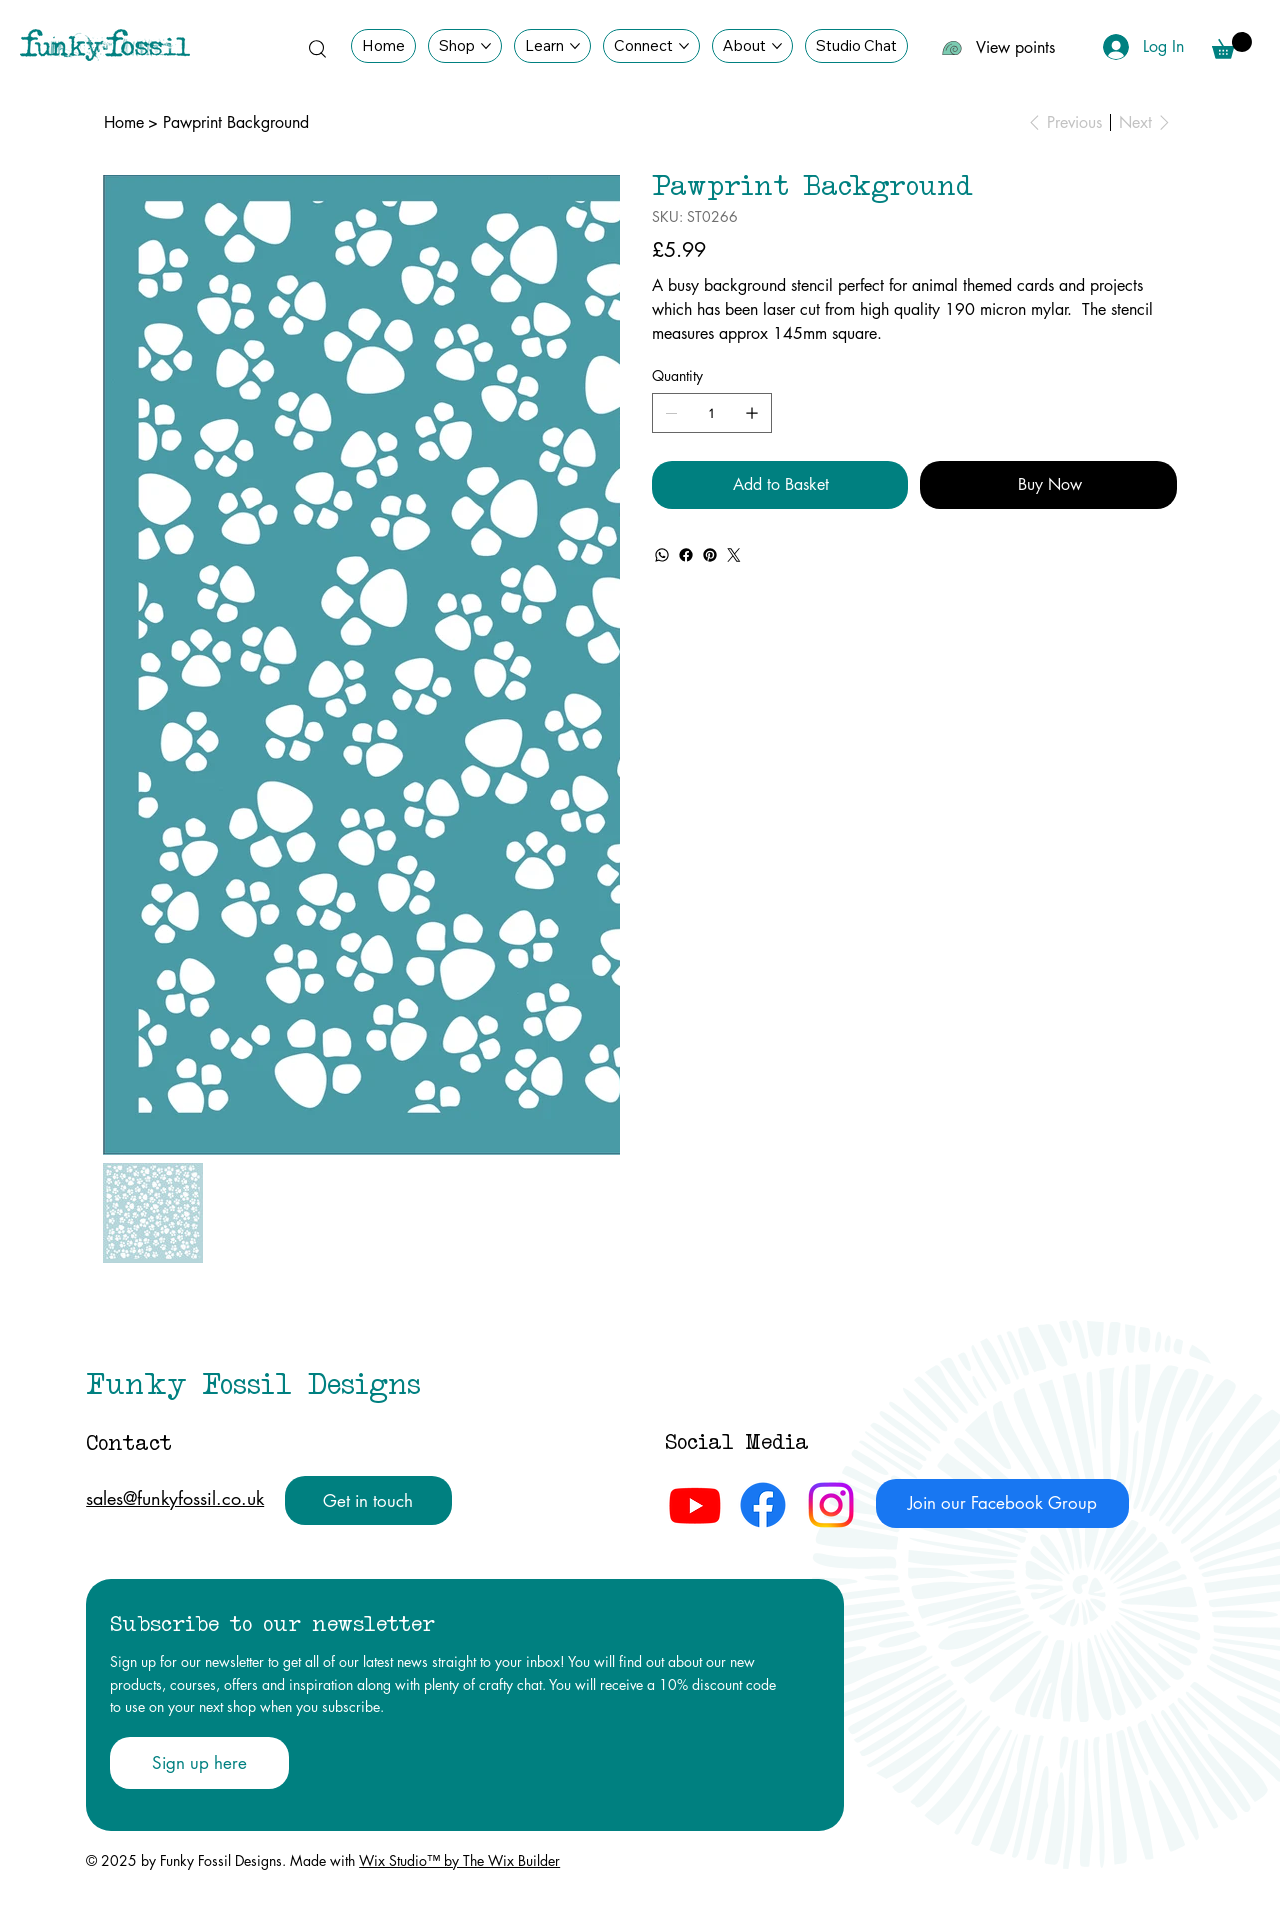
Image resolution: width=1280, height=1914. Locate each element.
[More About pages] (777, 46)
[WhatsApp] (662, 555)
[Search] (317, 48)
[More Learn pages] (575, 46)
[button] (1232, 45)
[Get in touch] (368, 1500)
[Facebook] (686, 555)
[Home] (124, 123)
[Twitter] (734, 555)
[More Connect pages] (684, 46)
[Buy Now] (1048, 485)
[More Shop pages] (486, 46)
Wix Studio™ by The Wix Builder (459, 1860)
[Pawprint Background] (236, 123)
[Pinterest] (710, 555)
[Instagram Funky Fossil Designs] (831, 1505)
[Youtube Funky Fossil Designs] (695, 1505)
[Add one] (752, 413)
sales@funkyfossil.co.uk (175, 1498)
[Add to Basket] (780, 485)
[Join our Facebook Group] (1002, 1503)
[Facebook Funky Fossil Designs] (763, 1505)
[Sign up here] (199, 1763)
